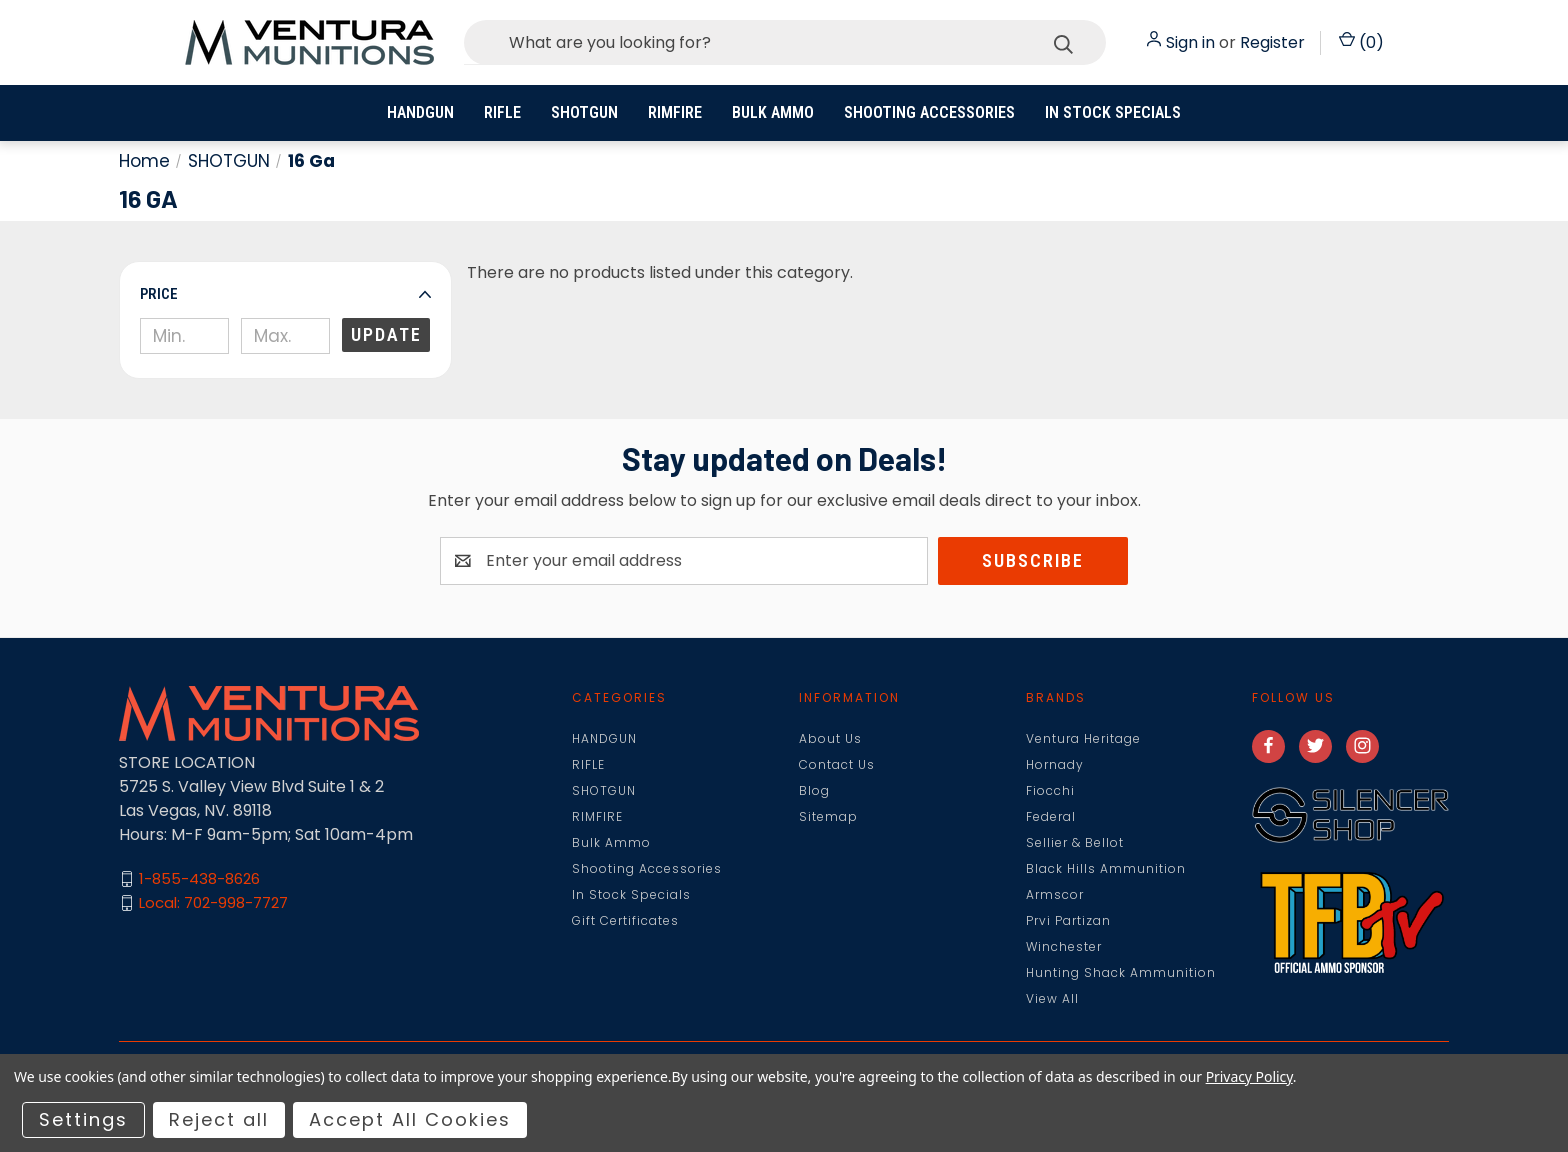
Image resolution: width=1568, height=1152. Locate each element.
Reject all (219, 1119)
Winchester (1064, 946)
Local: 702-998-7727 (213, 902)
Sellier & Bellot (1075, 842)
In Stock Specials (1113, 112)
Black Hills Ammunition (1106, 868)
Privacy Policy (1249, 1076)
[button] (285, 294)
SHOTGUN (584, 112)
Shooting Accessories (929, 112)
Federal (1051, 816)
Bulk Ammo (773, 112)
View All (1052, 998)
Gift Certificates (625, 920)
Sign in (1190, 42)
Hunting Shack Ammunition (1121, 972)
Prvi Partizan (1068, 920)
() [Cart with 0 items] (1361, 42)
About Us (830, 738)
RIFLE (502, 112)
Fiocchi (1050, 790)
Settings (83, 1119)
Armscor (1055, 894)
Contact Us (837, 764)
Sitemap (828, 816)
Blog (814, 790)
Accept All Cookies (410, 1119)
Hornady (1055, 764)
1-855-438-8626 (199, 878)
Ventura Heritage (1083, 738)
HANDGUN (420, 112)
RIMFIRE (675, 112)
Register (1272, 42)
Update (386, 334)
